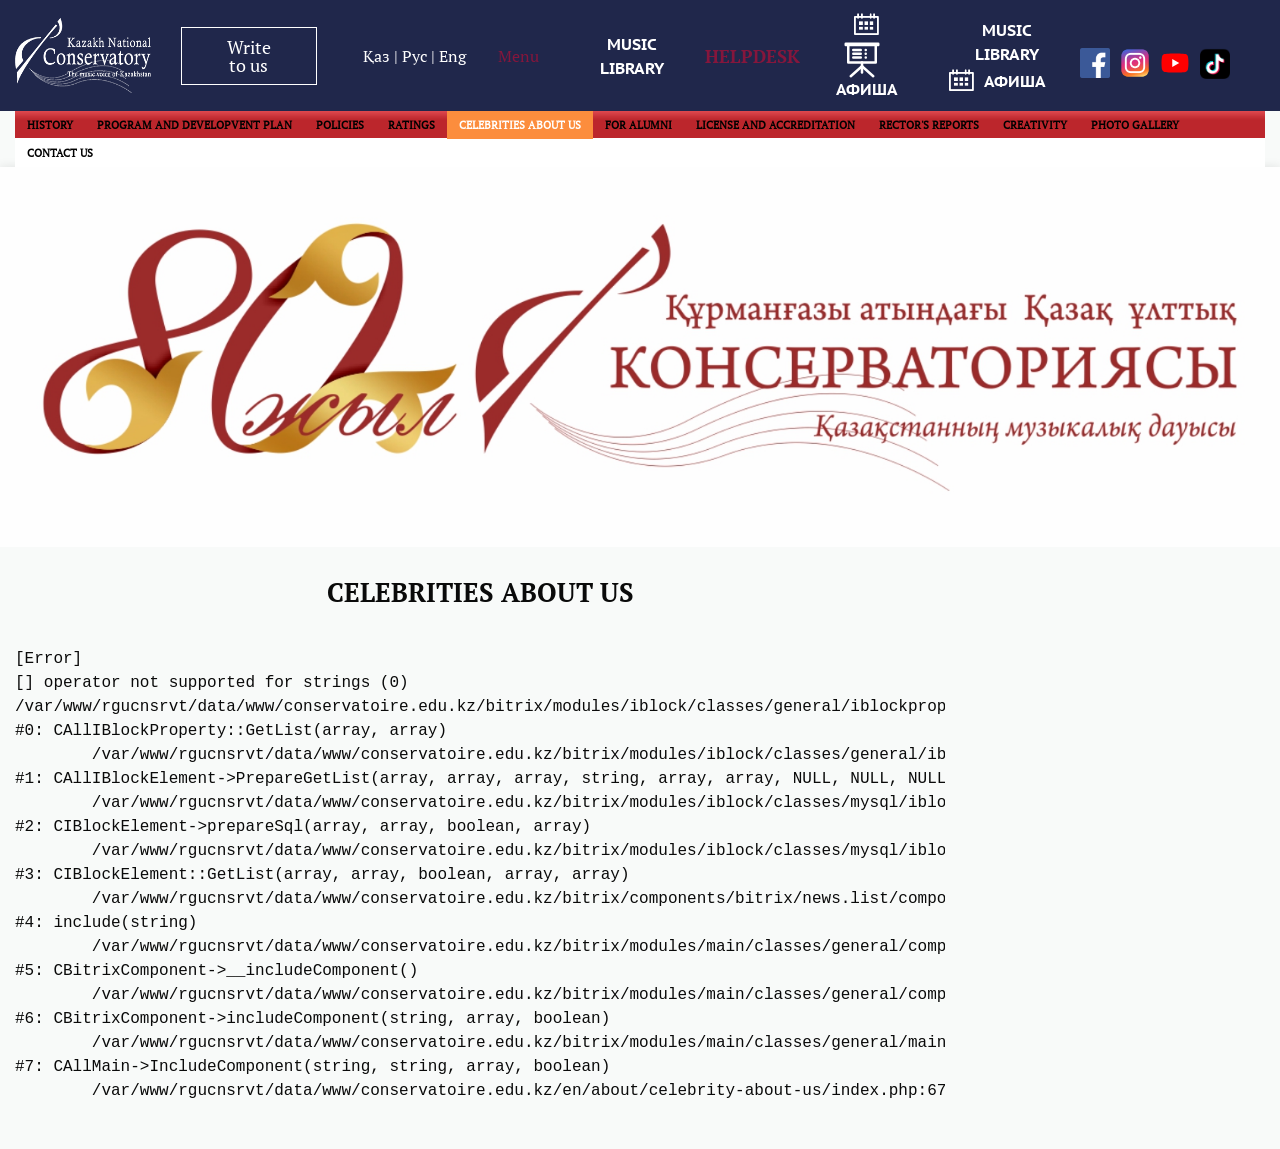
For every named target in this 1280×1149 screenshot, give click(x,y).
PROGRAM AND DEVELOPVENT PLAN (194, 125)
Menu (518, 56)
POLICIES (340, 125)
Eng (452, 56)
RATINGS (411, 125)
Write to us (249, 56)
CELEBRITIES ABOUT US (520, 125)
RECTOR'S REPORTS (929, 125)
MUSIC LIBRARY (632, 56)
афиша (867, 56)
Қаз (378, 56)
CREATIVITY (1035, 125)
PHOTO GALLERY (1135, 125)
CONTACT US (60, 153)
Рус (416, 56)
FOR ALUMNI (638, 125)
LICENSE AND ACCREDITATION (775, 125)
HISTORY (50, 125)
